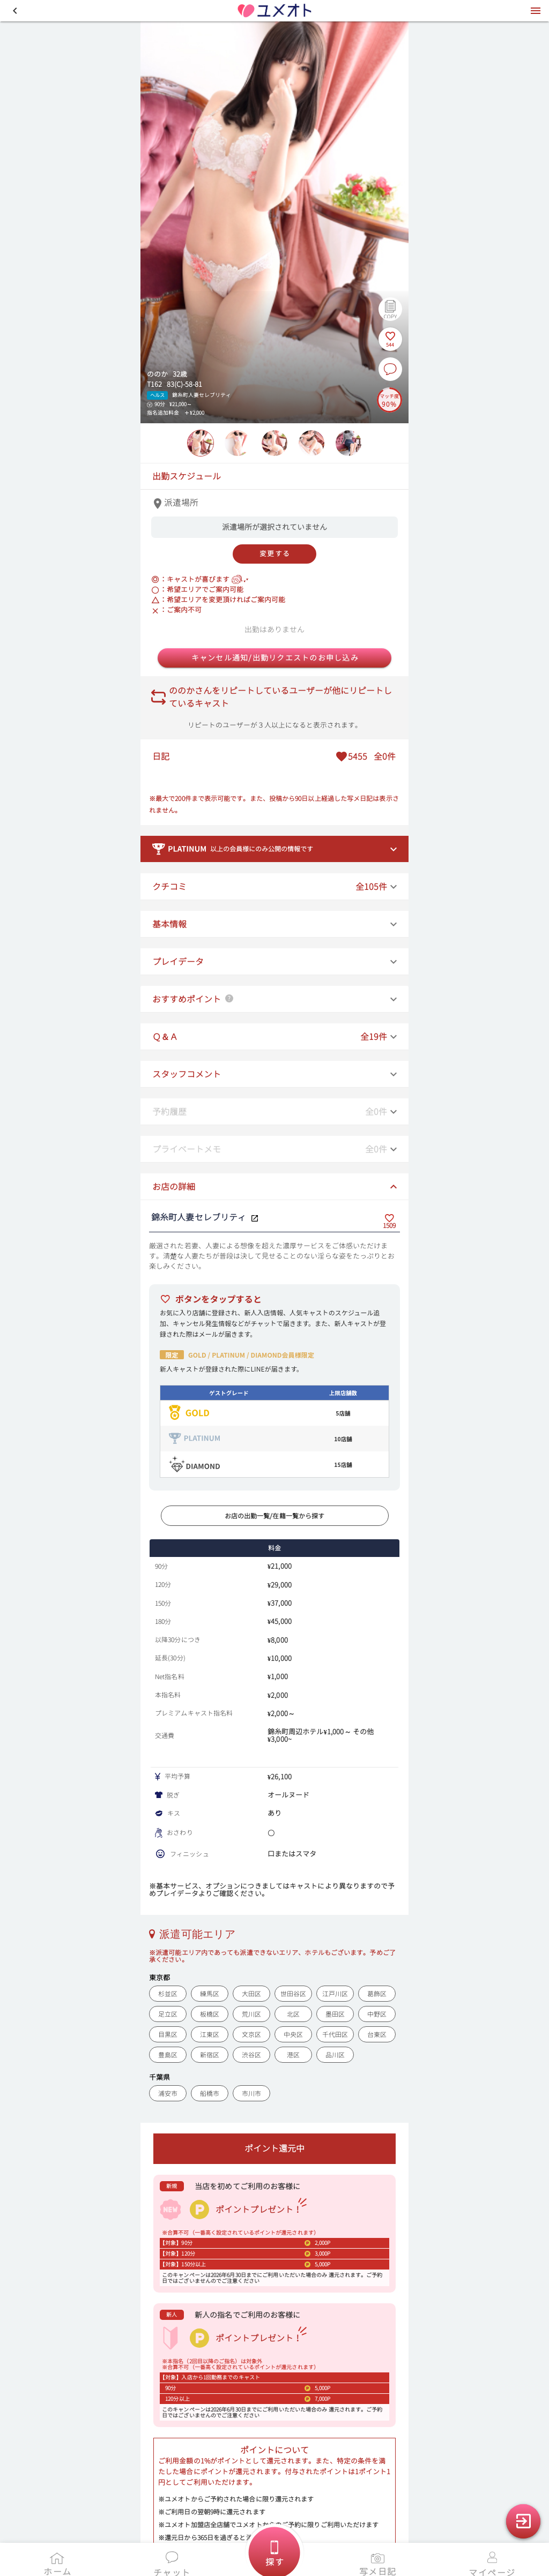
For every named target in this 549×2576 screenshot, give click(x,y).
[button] (15, 10)
